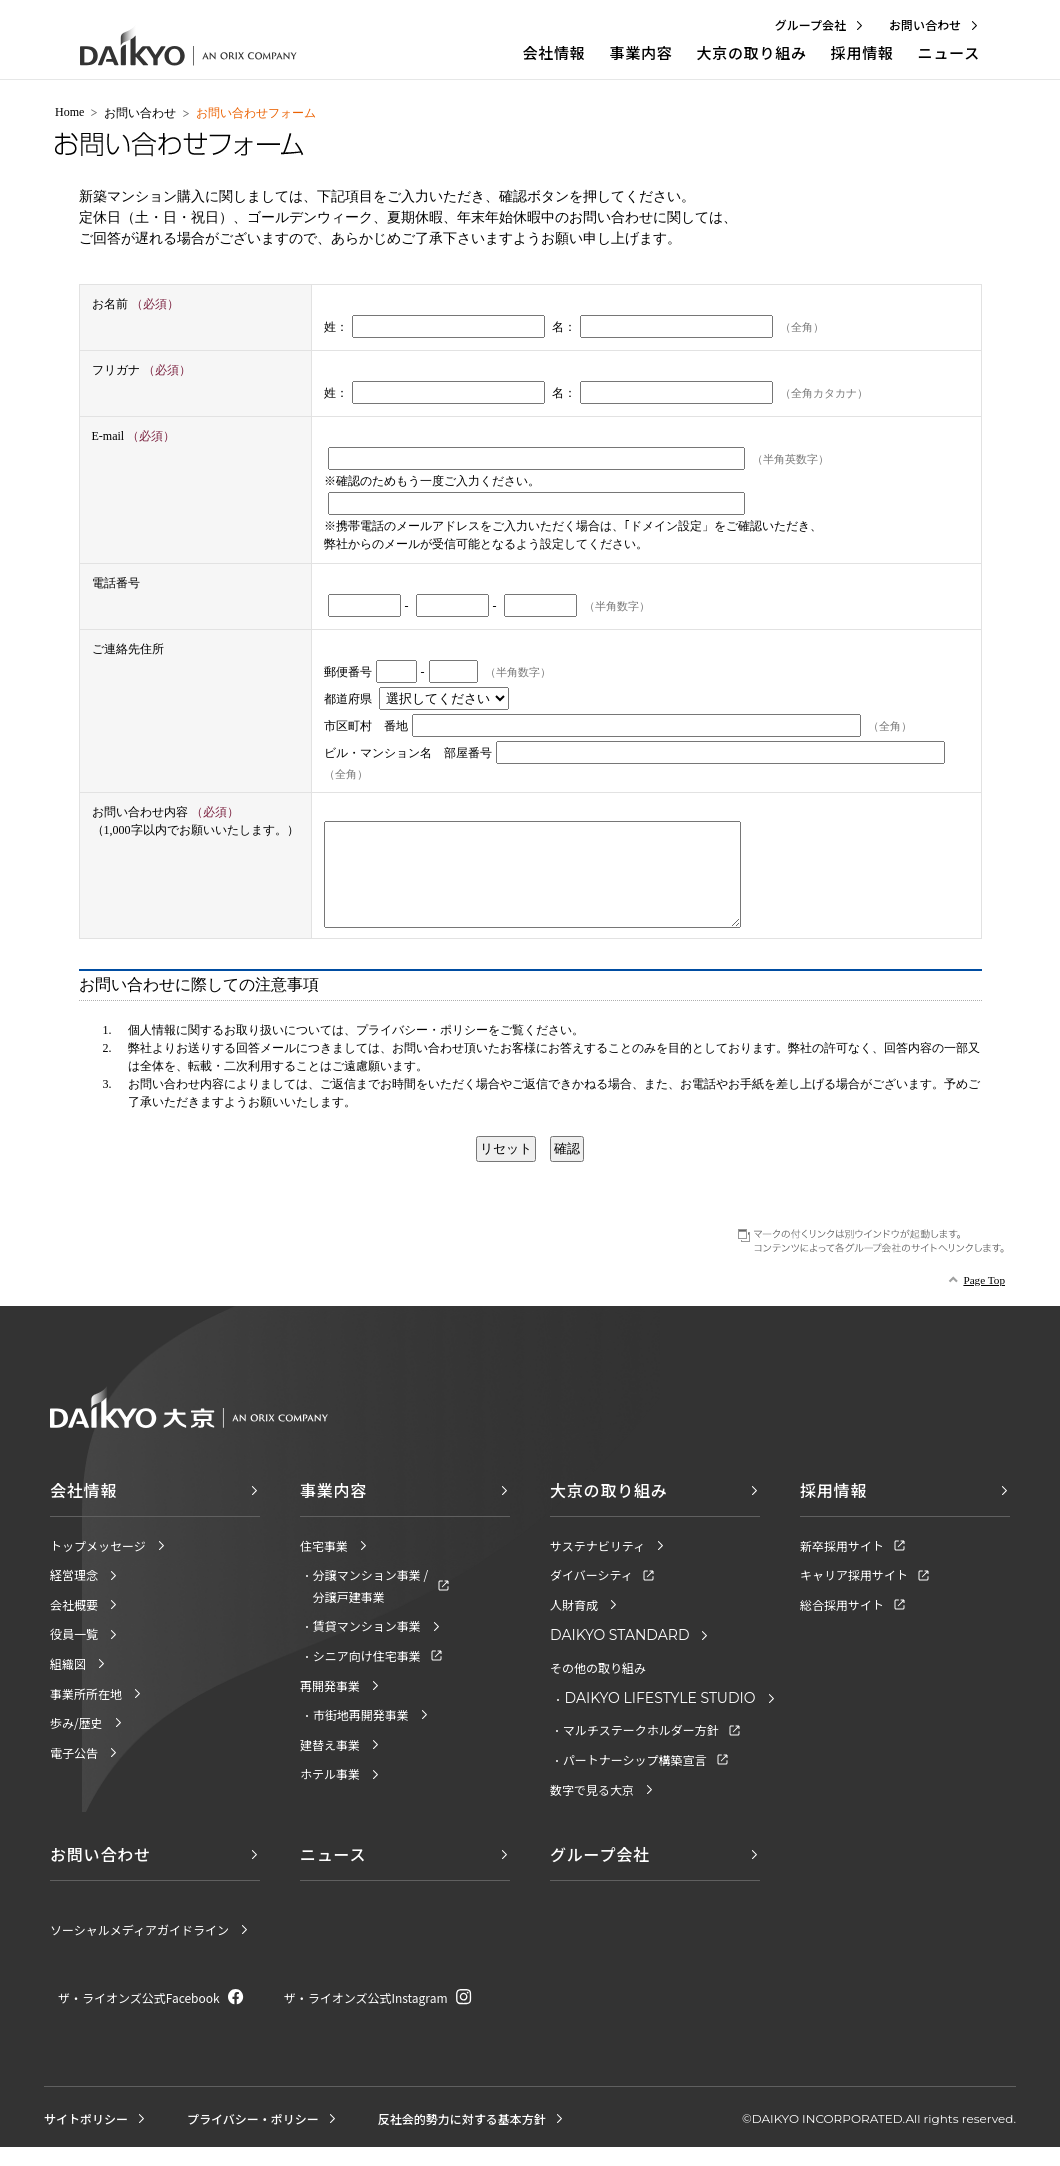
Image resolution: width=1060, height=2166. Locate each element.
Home (69, 112)
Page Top (984, 1301)
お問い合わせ (140, 113)
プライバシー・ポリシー (422, 1051)
